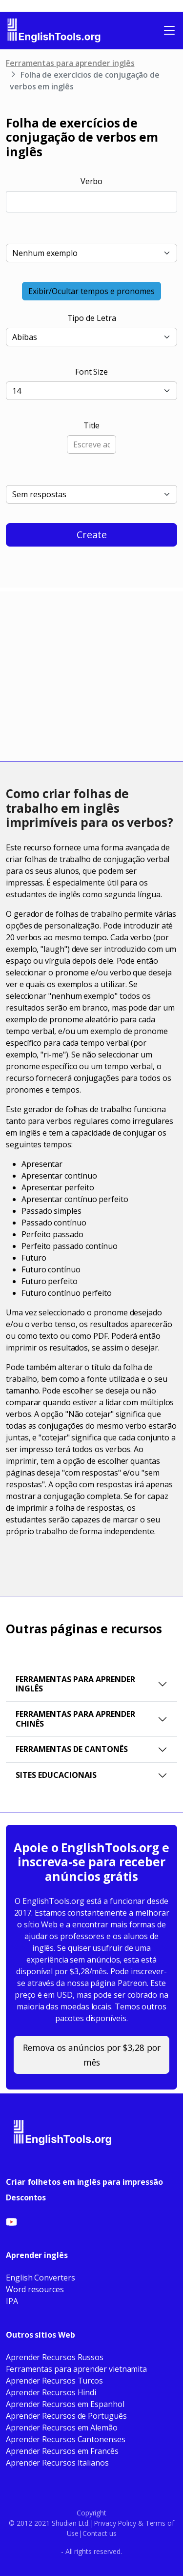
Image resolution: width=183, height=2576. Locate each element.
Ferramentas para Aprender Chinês (75, 1719)
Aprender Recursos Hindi (51, 2392)
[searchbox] (25, 200)
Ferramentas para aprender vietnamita (76, 2369)
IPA (12, 2301)
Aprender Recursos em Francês (62, 2451)
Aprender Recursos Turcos (54, 2380)
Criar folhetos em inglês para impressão (84, 2181)
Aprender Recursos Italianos (57, 2462)
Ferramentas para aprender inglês (70, 63)
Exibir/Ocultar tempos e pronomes (91, 291)
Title (91, 425)
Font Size (91, 371)
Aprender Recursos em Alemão (62, 2427)
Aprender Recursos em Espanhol (65, 2404)
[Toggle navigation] (169, 30)
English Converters (40, 2277)
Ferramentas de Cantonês (72, 1749)
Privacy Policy (115, 2523)
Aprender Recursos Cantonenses (65, 2439)
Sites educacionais (56, 1775)
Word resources (35, 2289)
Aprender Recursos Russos (54, 2357)
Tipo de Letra (91, 318)
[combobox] (91, 201)
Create (92, 534)
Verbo (92, 181)
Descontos (26, 2197)
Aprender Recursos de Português (66, 2415)
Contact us (99, 2533)
